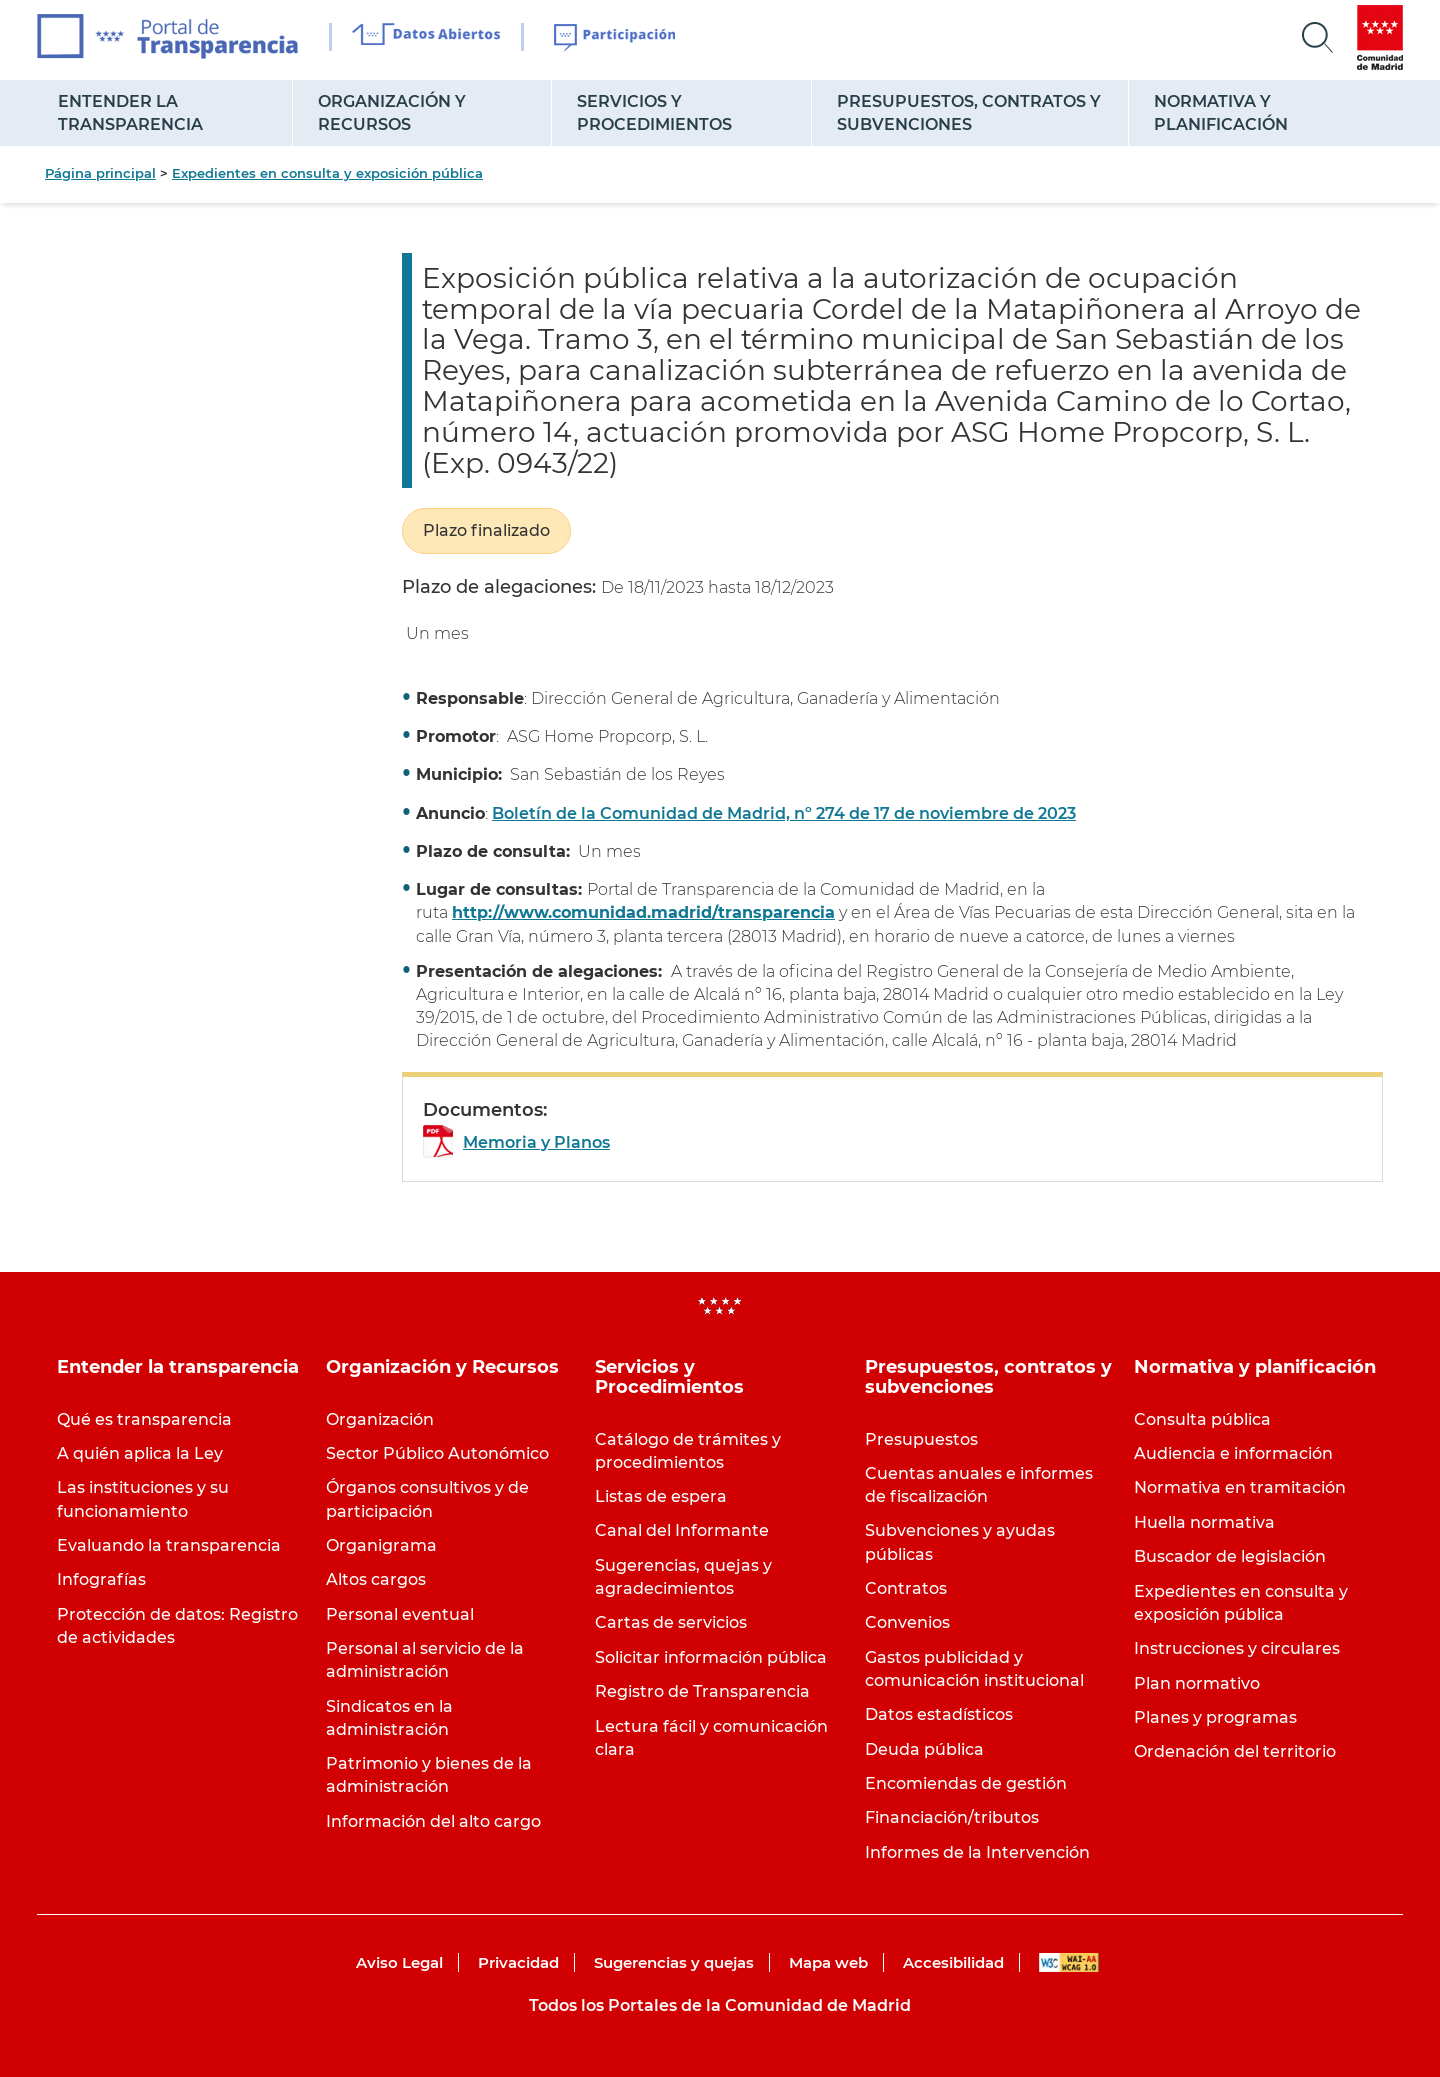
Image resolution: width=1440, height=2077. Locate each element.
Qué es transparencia (144, 1419)
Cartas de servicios (671, 1622)
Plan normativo (1197, 1683)
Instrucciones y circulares (1237, 1648)
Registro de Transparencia (702, 1691)
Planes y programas (1215, 1717)
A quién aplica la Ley (140, 1453)
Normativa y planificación (1221, 113)
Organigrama (381, 1545)
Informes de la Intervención (977, 1852)
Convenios (907, 1622)
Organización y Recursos (392, 113)
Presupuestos (921, 1439)
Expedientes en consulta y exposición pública (327, 173)
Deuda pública (924, 1749)
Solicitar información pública (711, 1657)
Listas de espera (661, 1496)
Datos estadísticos (939, 1714)
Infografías (101, 1579)
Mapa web (828, 1962)
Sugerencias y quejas (674, 1962)
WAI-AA (1069, 1962)
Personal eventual (400, 1614)
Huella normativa (1204, 1522)
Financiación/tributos (952, 1817)
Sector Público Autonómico (437, 1453)
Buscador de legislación (1230, 1556)
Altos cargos (376, 1579)
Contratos (906, 1588)
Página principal (100, 173)
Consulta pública (1202, 1419)
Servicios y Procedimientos (654, 113)
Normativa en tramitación (1240, 1487)
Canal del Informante (682, 1530)
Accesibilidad (953, 1962)
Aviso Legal (399, 1962)
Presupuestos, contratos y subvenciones (969, 113)
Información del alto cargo (433, 1821)
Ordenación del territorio (1235, 1751)
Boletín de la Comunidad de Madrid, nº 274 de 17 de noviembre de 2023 (784, 813)
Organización (380, 1419)
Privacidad (518, 1962)
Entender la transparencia (130, 113)
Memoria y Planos (536, 1142)
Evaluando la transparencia (169, 1545)
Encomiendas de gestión (966, 1783)
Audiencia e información (1233, 1453)
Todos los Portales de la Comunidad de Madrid (720, 2005)
